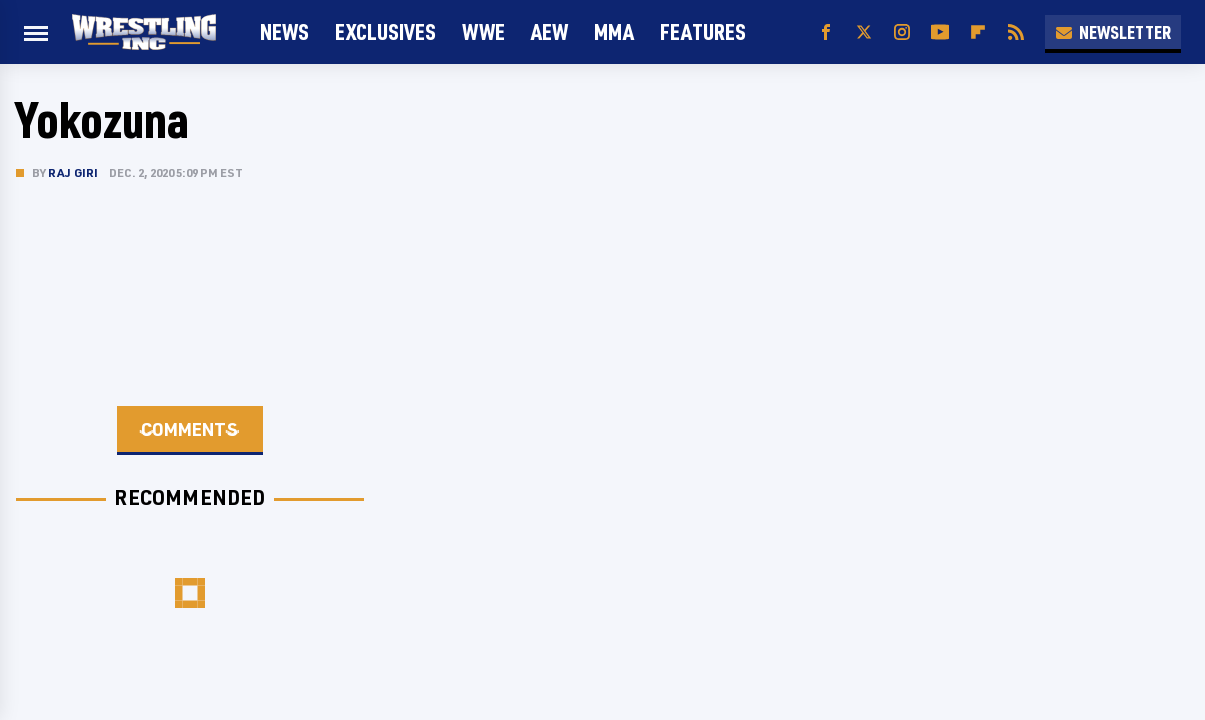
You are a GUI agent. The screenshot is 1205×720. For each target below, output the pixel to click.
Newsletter (1113, 32)
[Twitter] (864, 32)
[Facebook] (826, 32)
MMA (614, 31)
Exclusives (385, 31)
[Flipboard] (978, 32)
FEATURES (703, 31)
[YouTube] (940, 32)
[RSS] (1016, 32)
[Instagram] (902, 32)
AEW (549, 31)
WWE (483, 31)
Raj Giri (73, 172)
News (284, 31)
